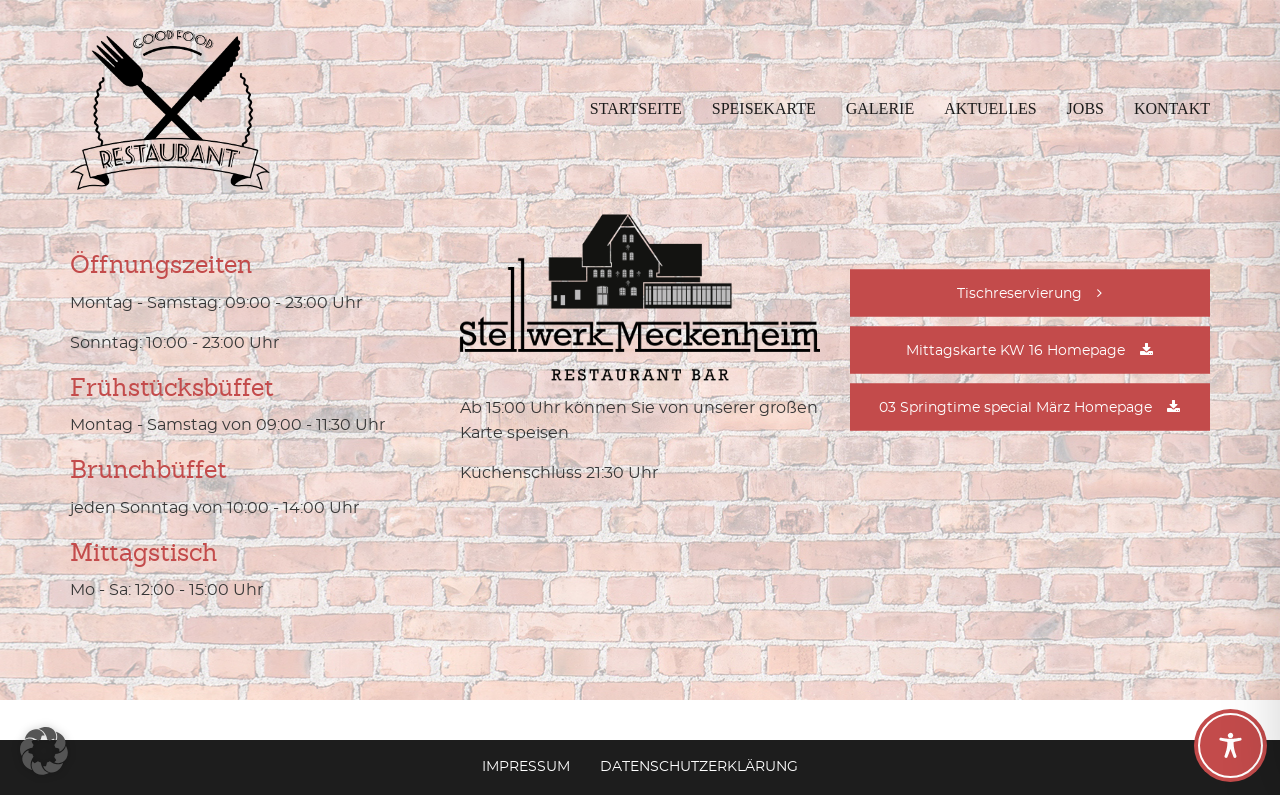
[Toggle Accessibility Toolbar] (1230, 745)
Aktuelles (990, 108)
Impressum (526, 767)
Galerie (880, 108)
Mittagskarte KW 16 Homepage (1015, 351)
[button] (44, 751)
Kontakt (1172, 108)
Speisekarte (764, 108)
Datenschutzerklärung (699, 767)
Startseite (636, 108)
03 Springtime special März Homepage (1015, 408)
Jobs (1085, 108)
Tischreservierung (1019, 294)
